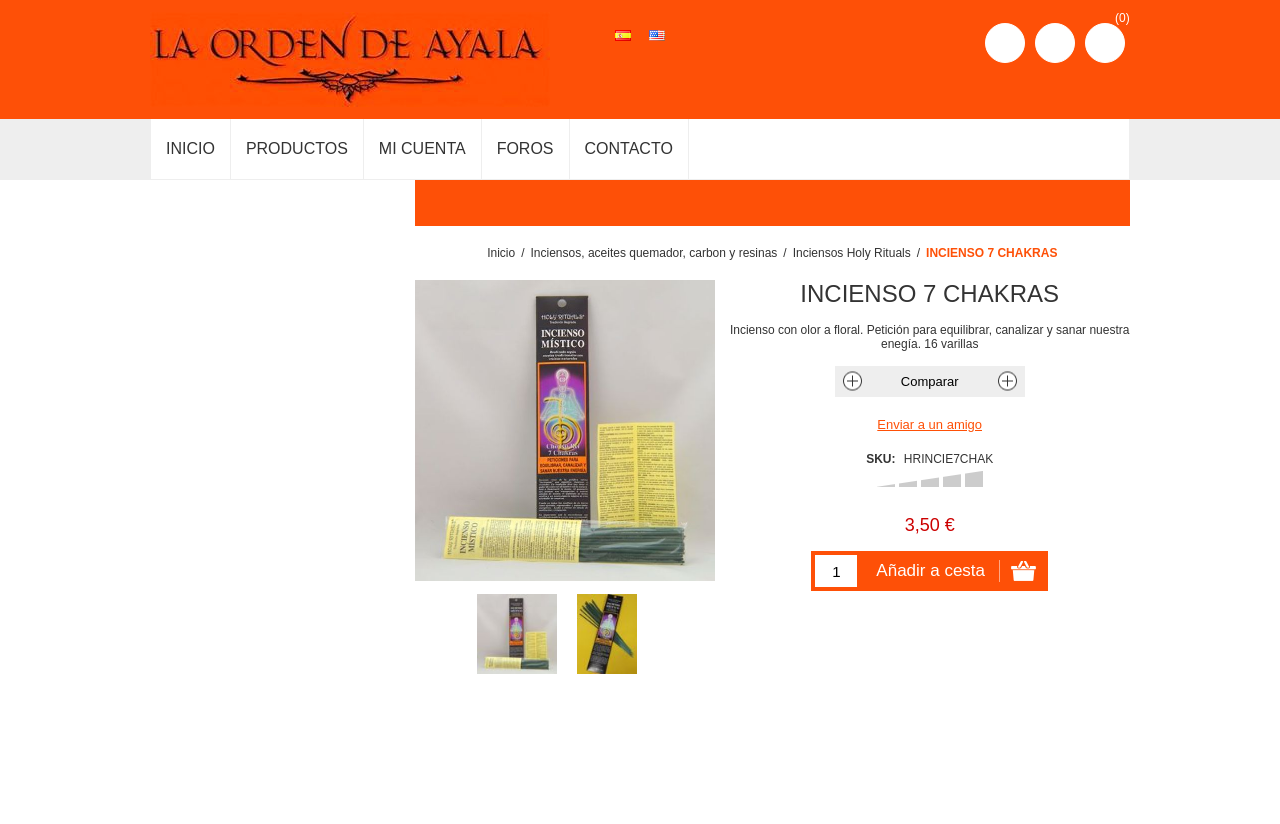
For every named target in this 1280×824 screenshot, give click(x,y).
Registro (1005, 43)
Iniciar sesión (1055, 43)
